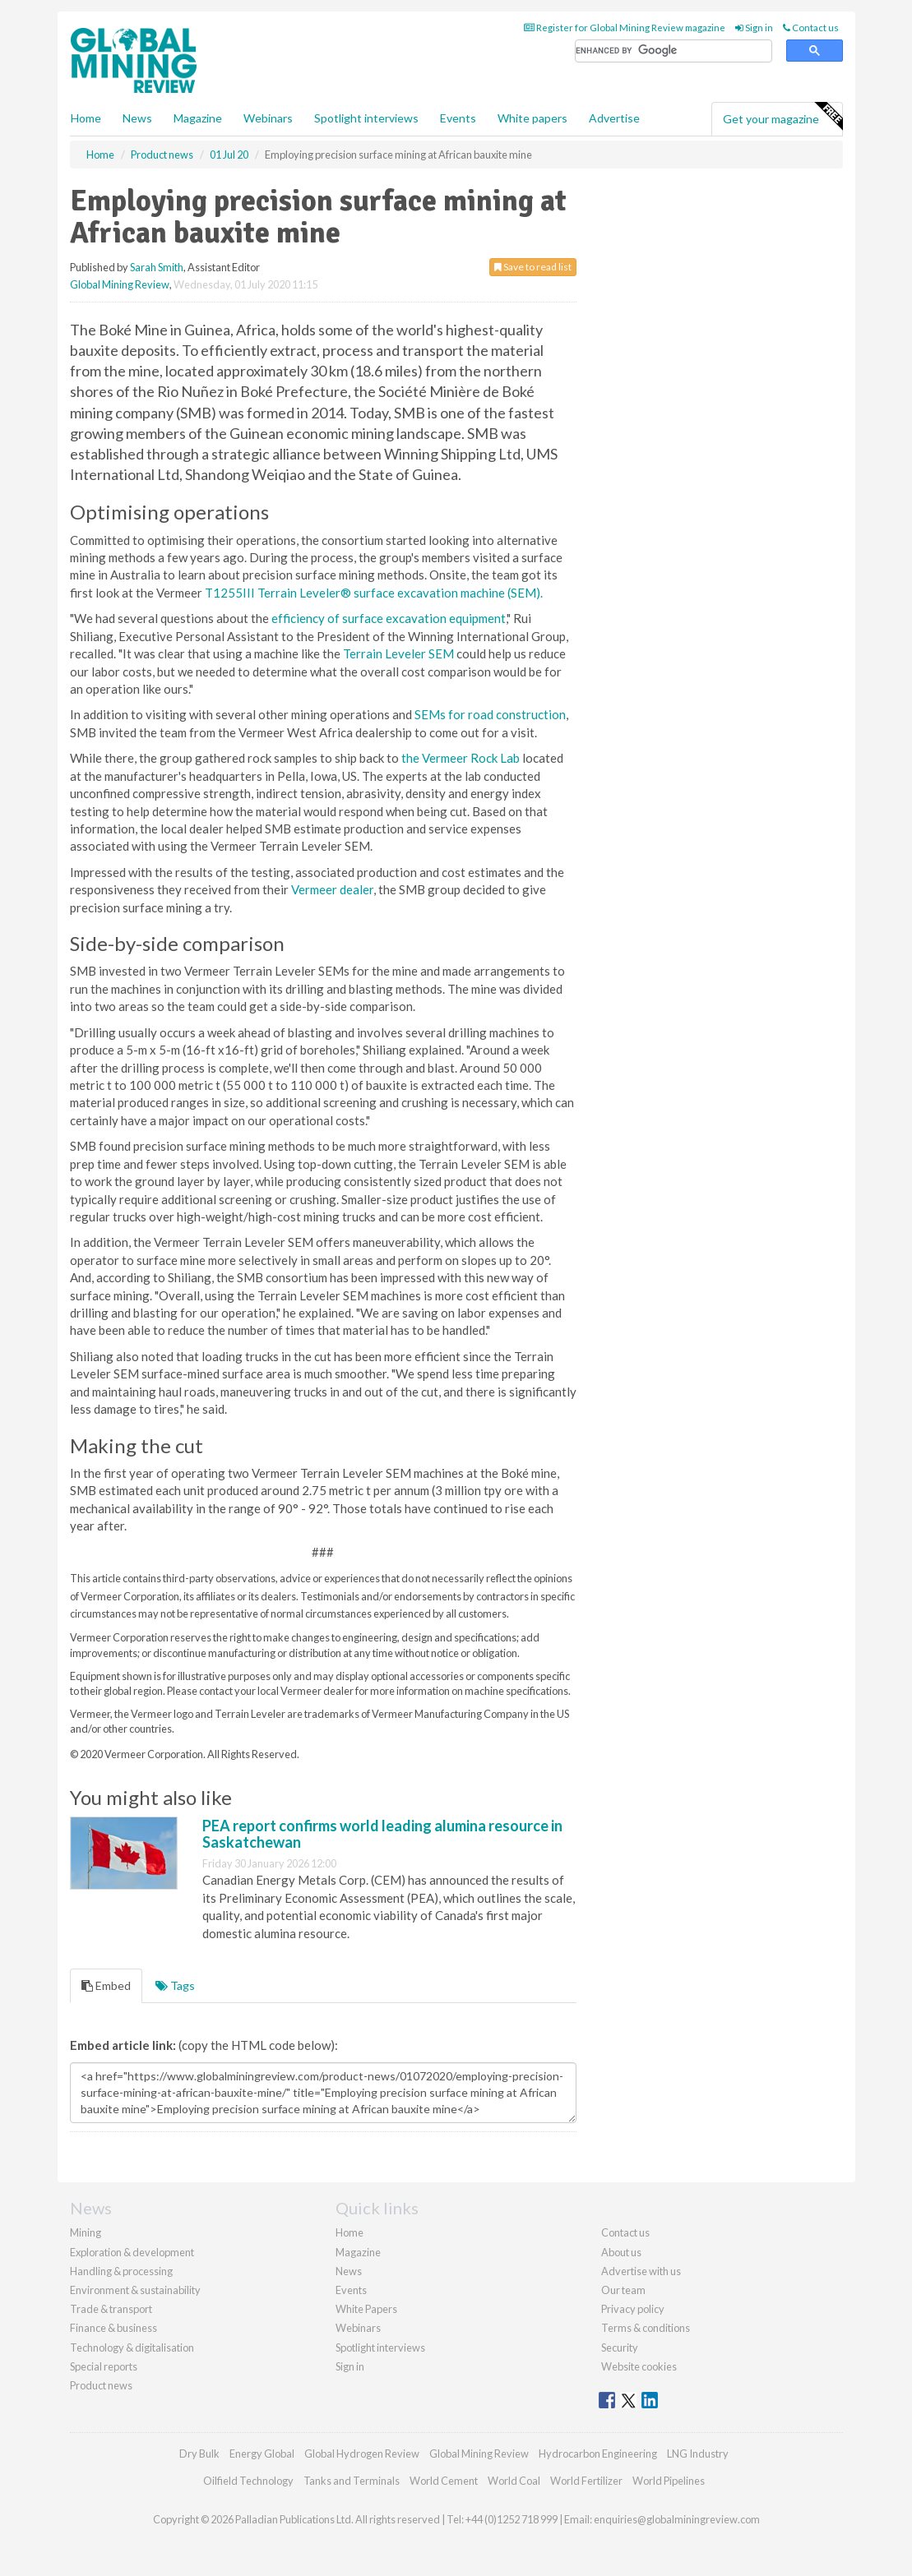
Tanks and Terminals (351, 2480)
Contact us (811, 27)
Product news (101, 2385)
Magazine (198, 118)
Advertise (614, 118)
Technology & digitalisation (132, 2347)
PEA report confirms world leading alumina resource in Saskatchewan (382, 1834)
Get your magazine (782, 117)
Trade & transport (111, 2308)
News (349, 2271)
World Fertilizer (586, 2480)
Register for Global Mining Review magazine (624, 27)
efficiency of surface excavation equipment (388, 618)
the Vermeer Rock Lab (460, 757)
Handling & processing (121, 2271)
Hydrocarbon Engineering (598, 2453)
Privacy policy (632, 2308)
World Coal (514, 2480)
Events (458, 118)
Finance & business (113, 2327)
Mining (85, 2232)
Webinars (268, 118)
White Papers (366, 2308)
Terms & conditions (645, 2327)
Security (619, 2347)
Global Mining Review (119, 284)
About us (621, 2252)
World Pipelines (668, 2480)
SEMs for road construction (490, 714)
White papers (532, 118)
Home (86, 118)
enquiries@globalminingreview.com (677, 2519)
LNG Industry (698, 2453)
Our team (623, 2290)
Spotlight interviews (366, 118)
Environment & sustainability (135, 2290)
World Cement (444, 2480)
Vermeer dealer (332, 889)
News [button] (137, 118)
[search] (673, 51)
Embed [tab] (106, 1985)
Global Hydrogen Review (361, 2453)
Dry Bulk (199, 2453)
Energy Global (261, 2453)
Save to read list (533, 267)
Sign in (754, 27)
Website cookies (639, 2366)
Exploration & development (132, 2252)
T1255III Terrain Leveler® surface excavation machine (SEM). (374, 592)
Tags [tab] (175, 1985)
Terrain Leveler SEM (398, 653)
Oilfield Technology (248, 2480)
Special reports (103, 2366)
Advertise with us (641, 2271)
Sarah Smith (156, 267)
